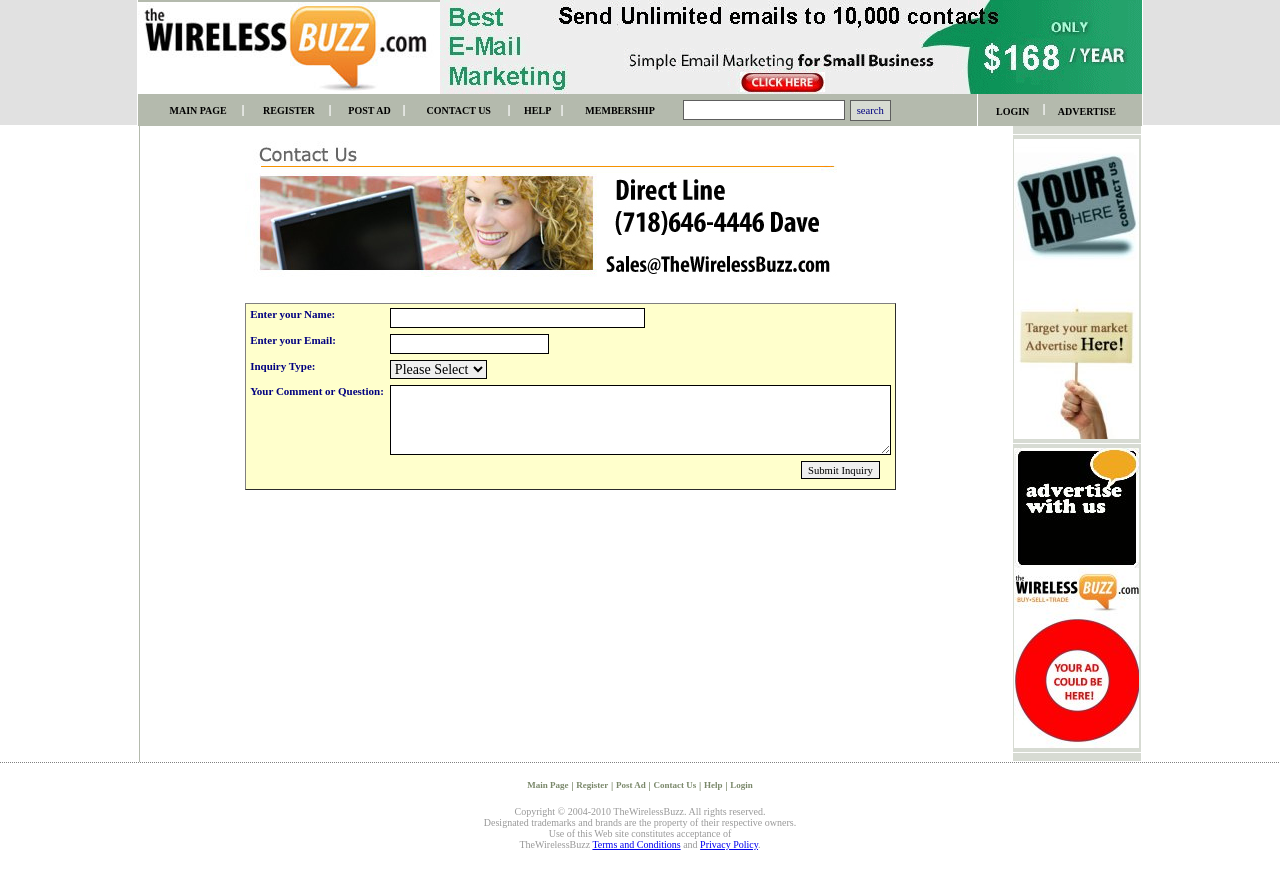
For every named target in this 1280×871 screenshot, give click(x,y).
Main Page (547, 785)
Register (592, 785)
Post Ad (631, 785)
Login (741, 785)
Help (713, 785)
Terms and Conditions (636, 844)
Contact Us (674, 785)
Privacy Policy (729, 844)
